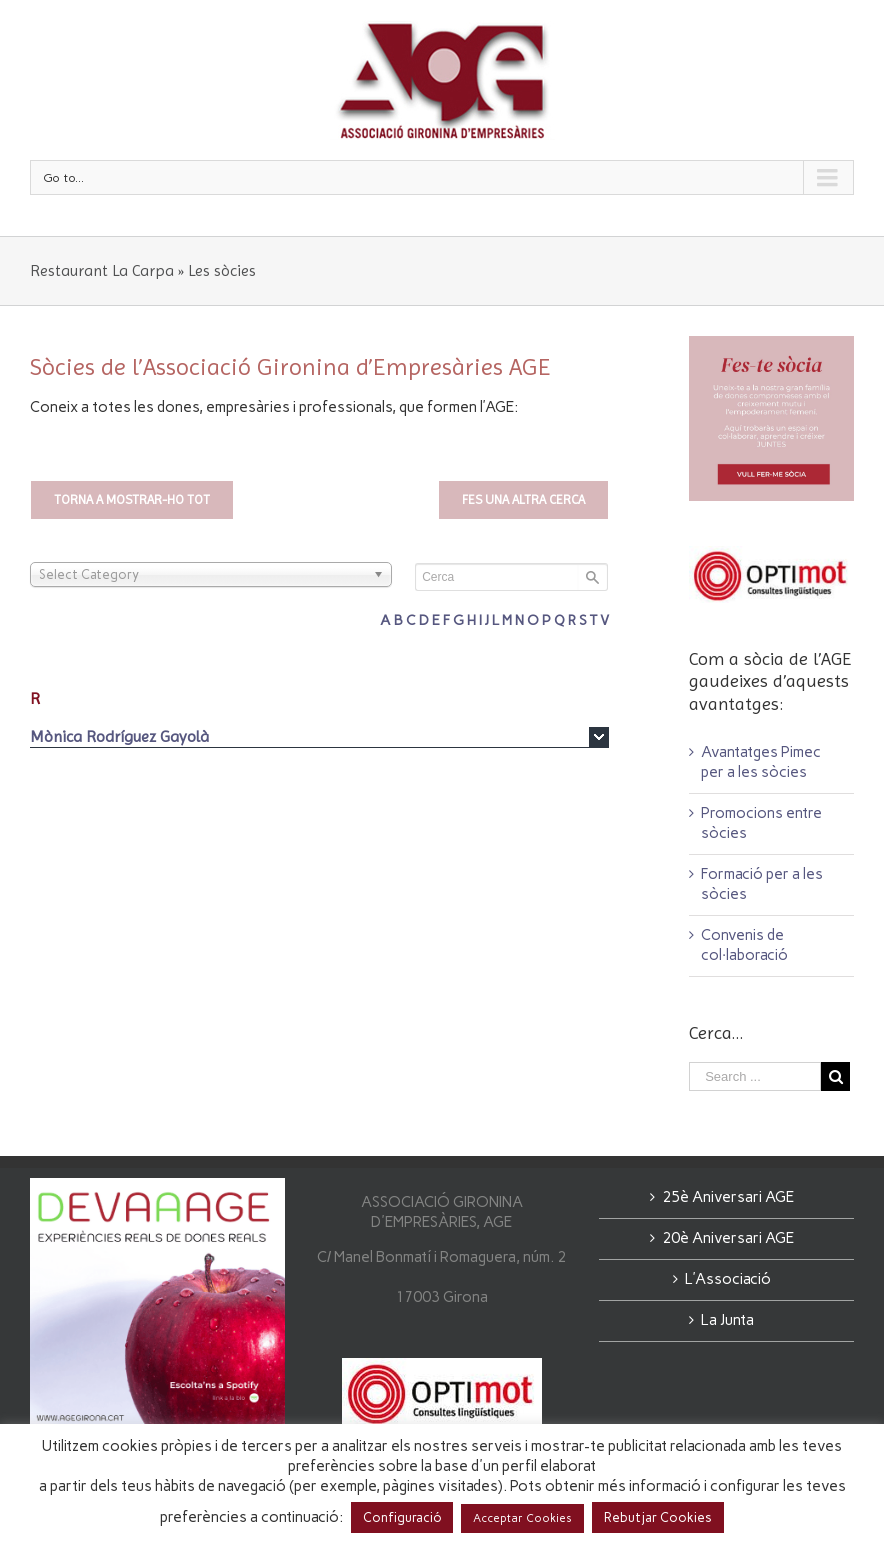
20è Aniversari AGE (728, 1238)
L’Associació (728, 1279)
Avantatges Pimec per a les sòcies (761, 762)
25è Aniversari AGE (728, 1197)
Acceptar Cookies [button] (522, 1518)
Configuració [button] (402, 1517)
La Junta (727, 1320)
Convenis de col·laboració (744, 945)
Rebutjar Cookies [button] (658, 1517)
